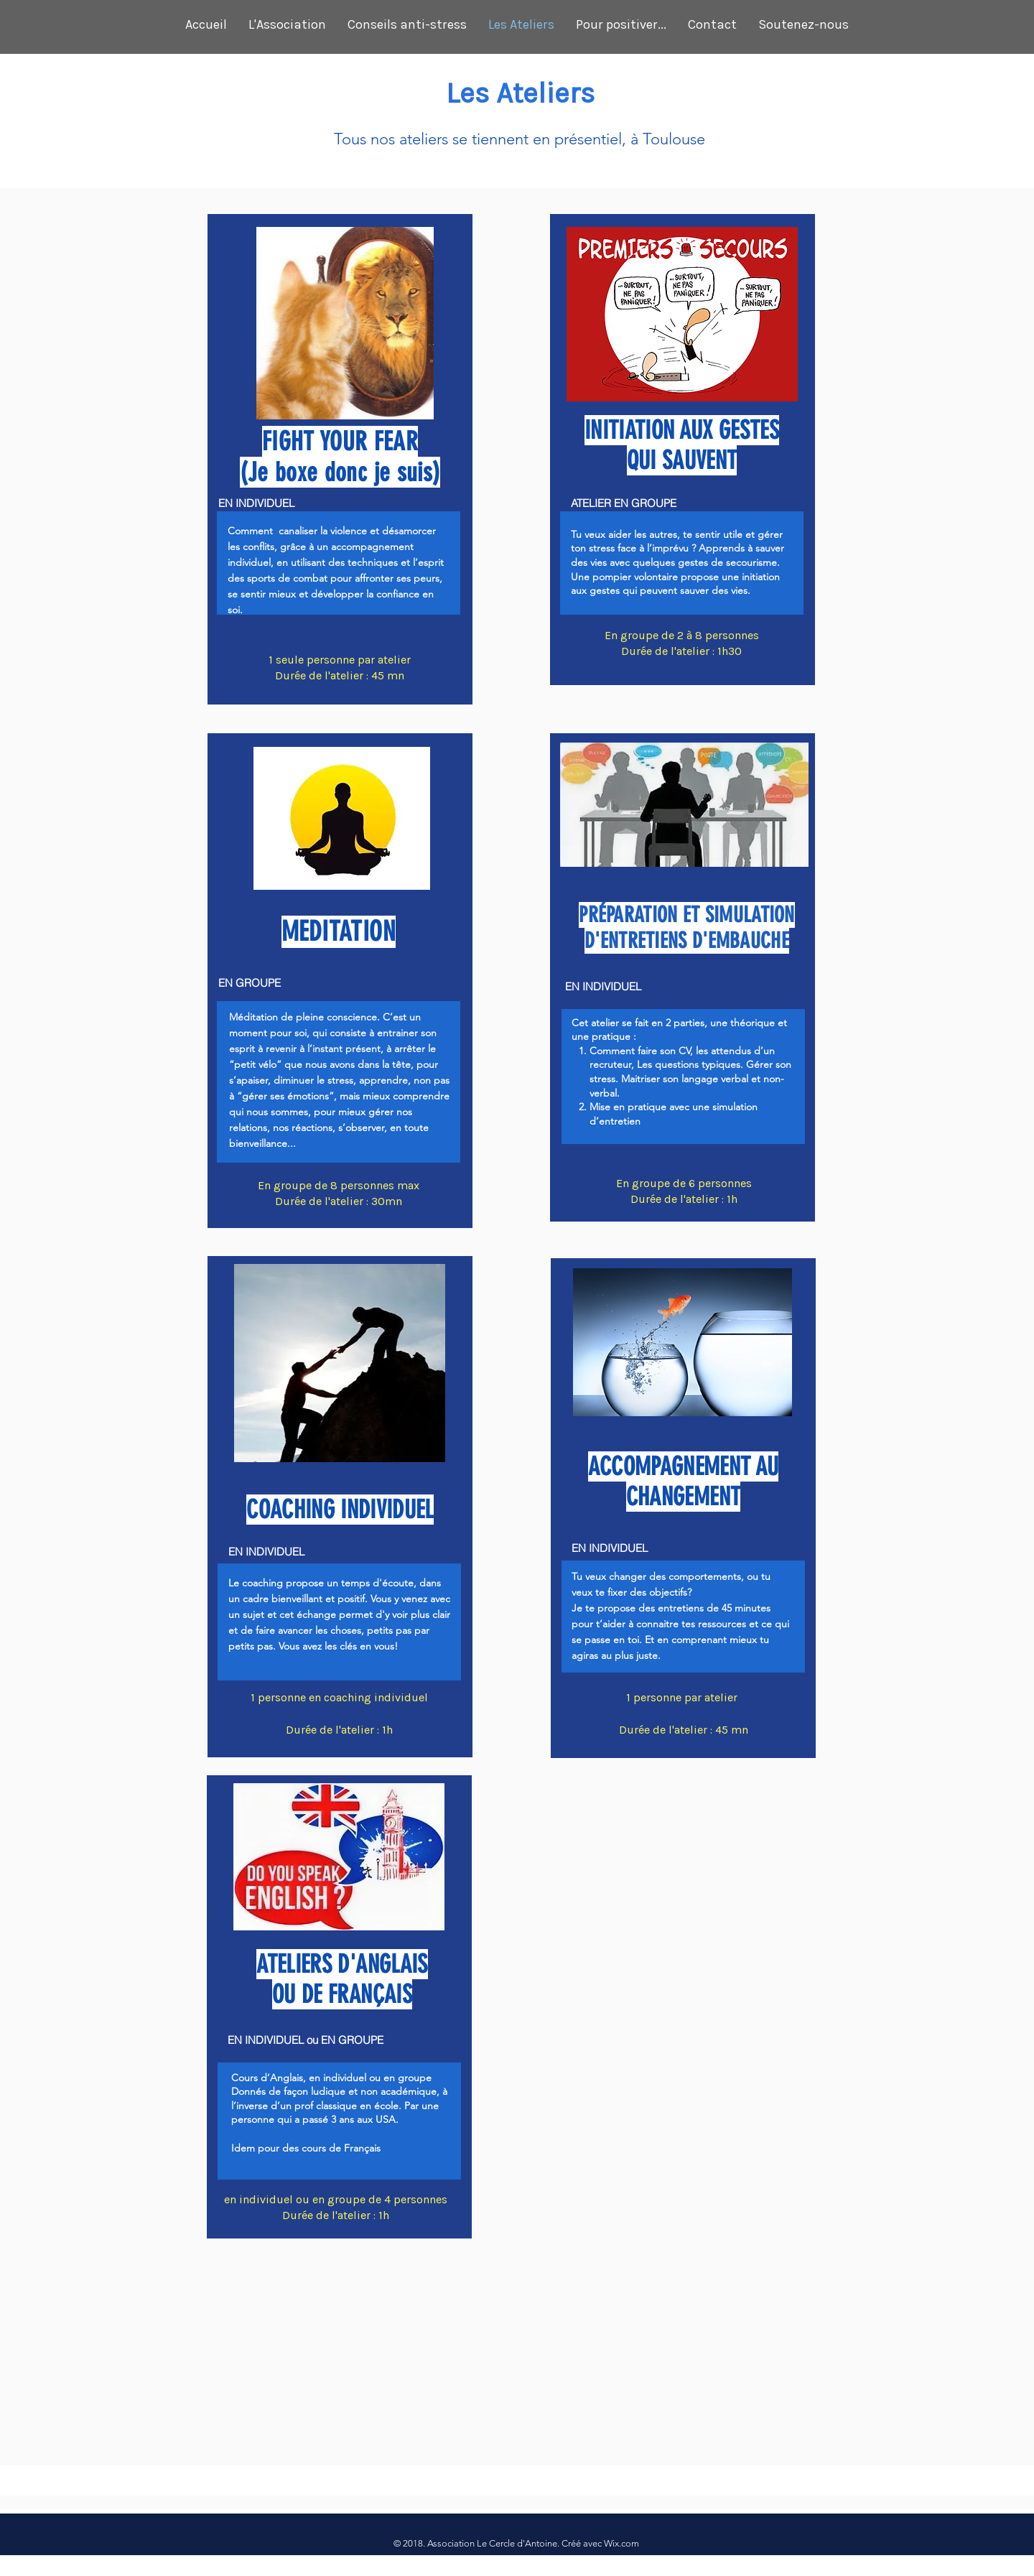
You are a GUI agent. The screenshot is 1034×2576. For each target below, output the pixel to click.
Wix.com (621, 2543)
